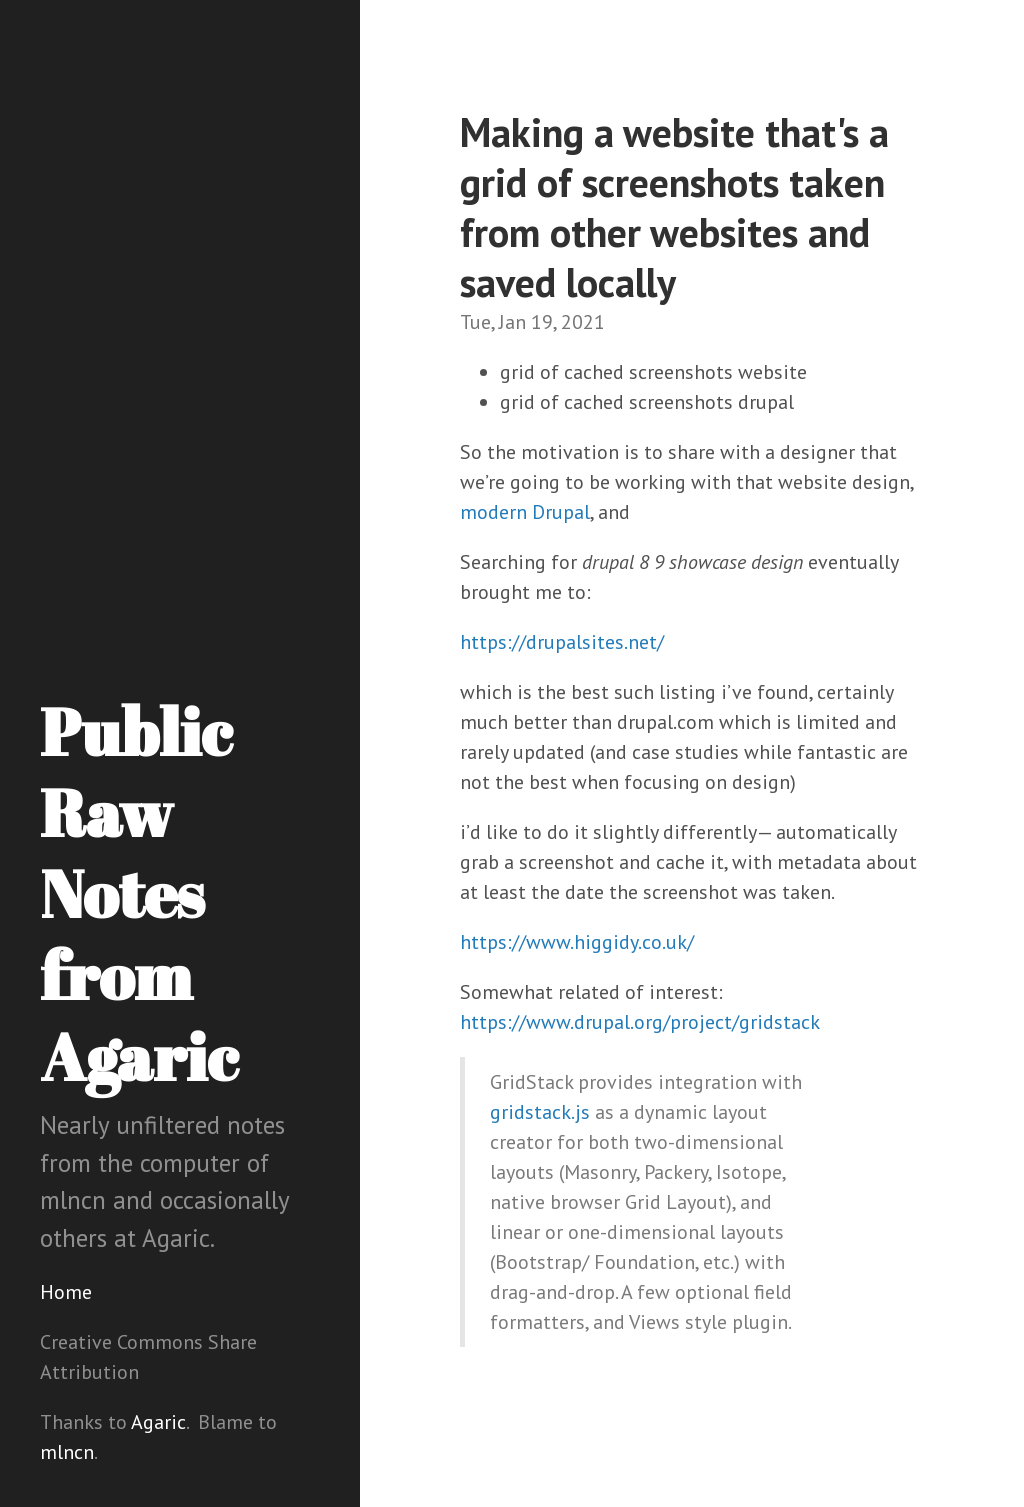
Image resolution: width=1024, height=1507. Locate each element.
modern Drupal (525, 512)
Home (66, 1292)
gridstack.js (540, 1112)
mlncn (67, 1452)
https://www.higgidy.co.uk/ (577, 942)
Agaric (158, 1422)
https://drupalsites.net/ (562, 642)
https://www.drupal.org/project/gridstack (640, 1022)
